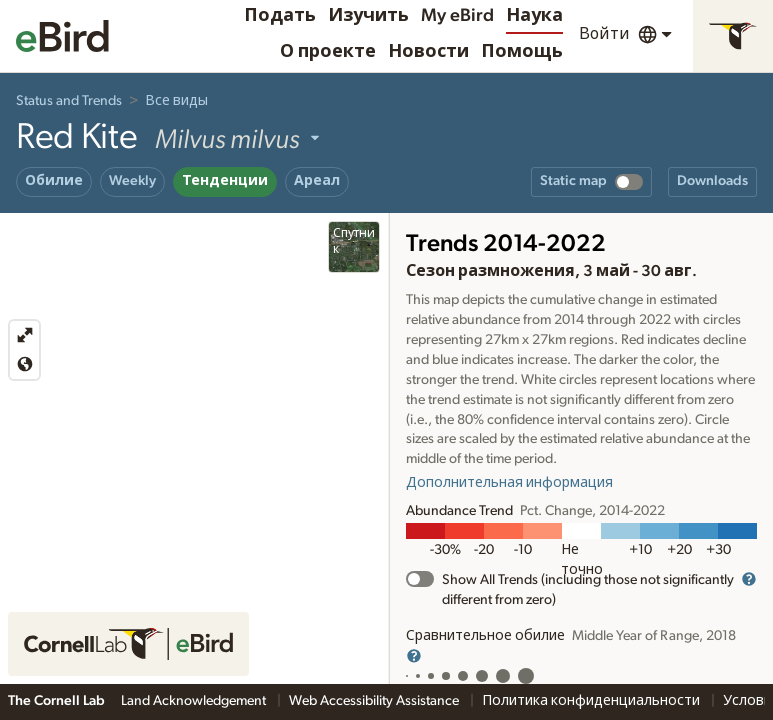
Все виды (176, 101)
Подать (280, 16)
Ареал (317, 181)
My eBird (457, 16)
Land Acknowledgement (195, 701)
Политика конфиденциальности (592, 701)
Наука (534, 16)
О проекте (328, 52)
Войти (604, 34)
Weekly (132, 181)
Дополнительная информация (509, 483)
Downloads (712, 181)
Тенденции (225, 181)
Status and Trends (69, 101)
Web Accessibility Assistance (375, 701)
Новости (428, 52)
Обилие (54, 181)
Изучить (368, 16)
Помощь (522, 52)
